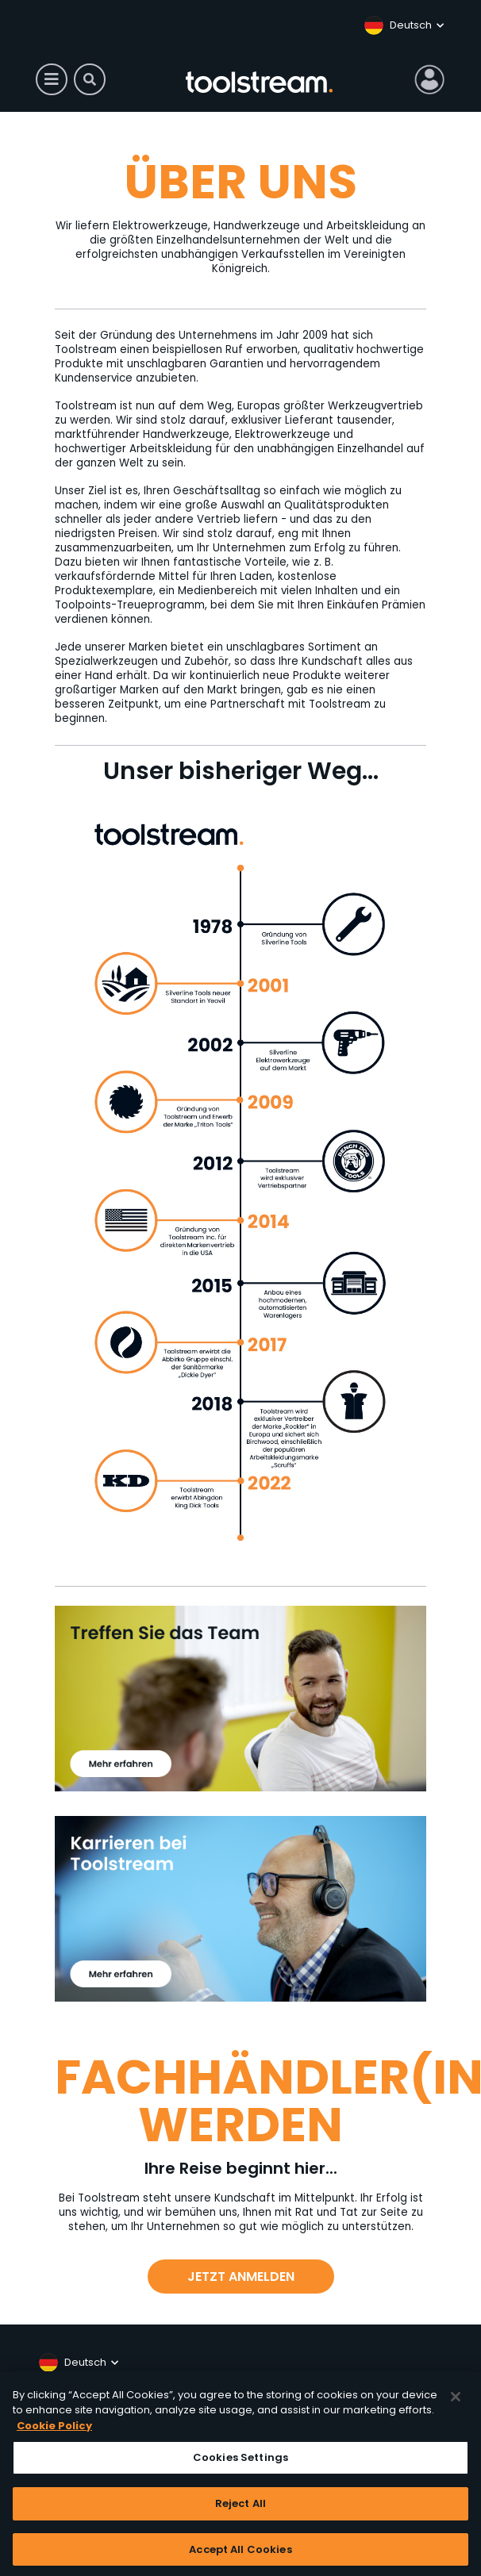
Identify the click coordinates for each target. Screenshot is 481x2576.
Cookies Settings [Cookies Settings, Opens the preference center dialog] (240, 2463)
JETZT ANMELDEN (240, 2276)
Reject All (240, 2508)
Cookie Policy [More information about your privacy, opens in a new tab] (54, 2431)
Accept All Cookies (240, 2555)
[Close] (455, 2402)
